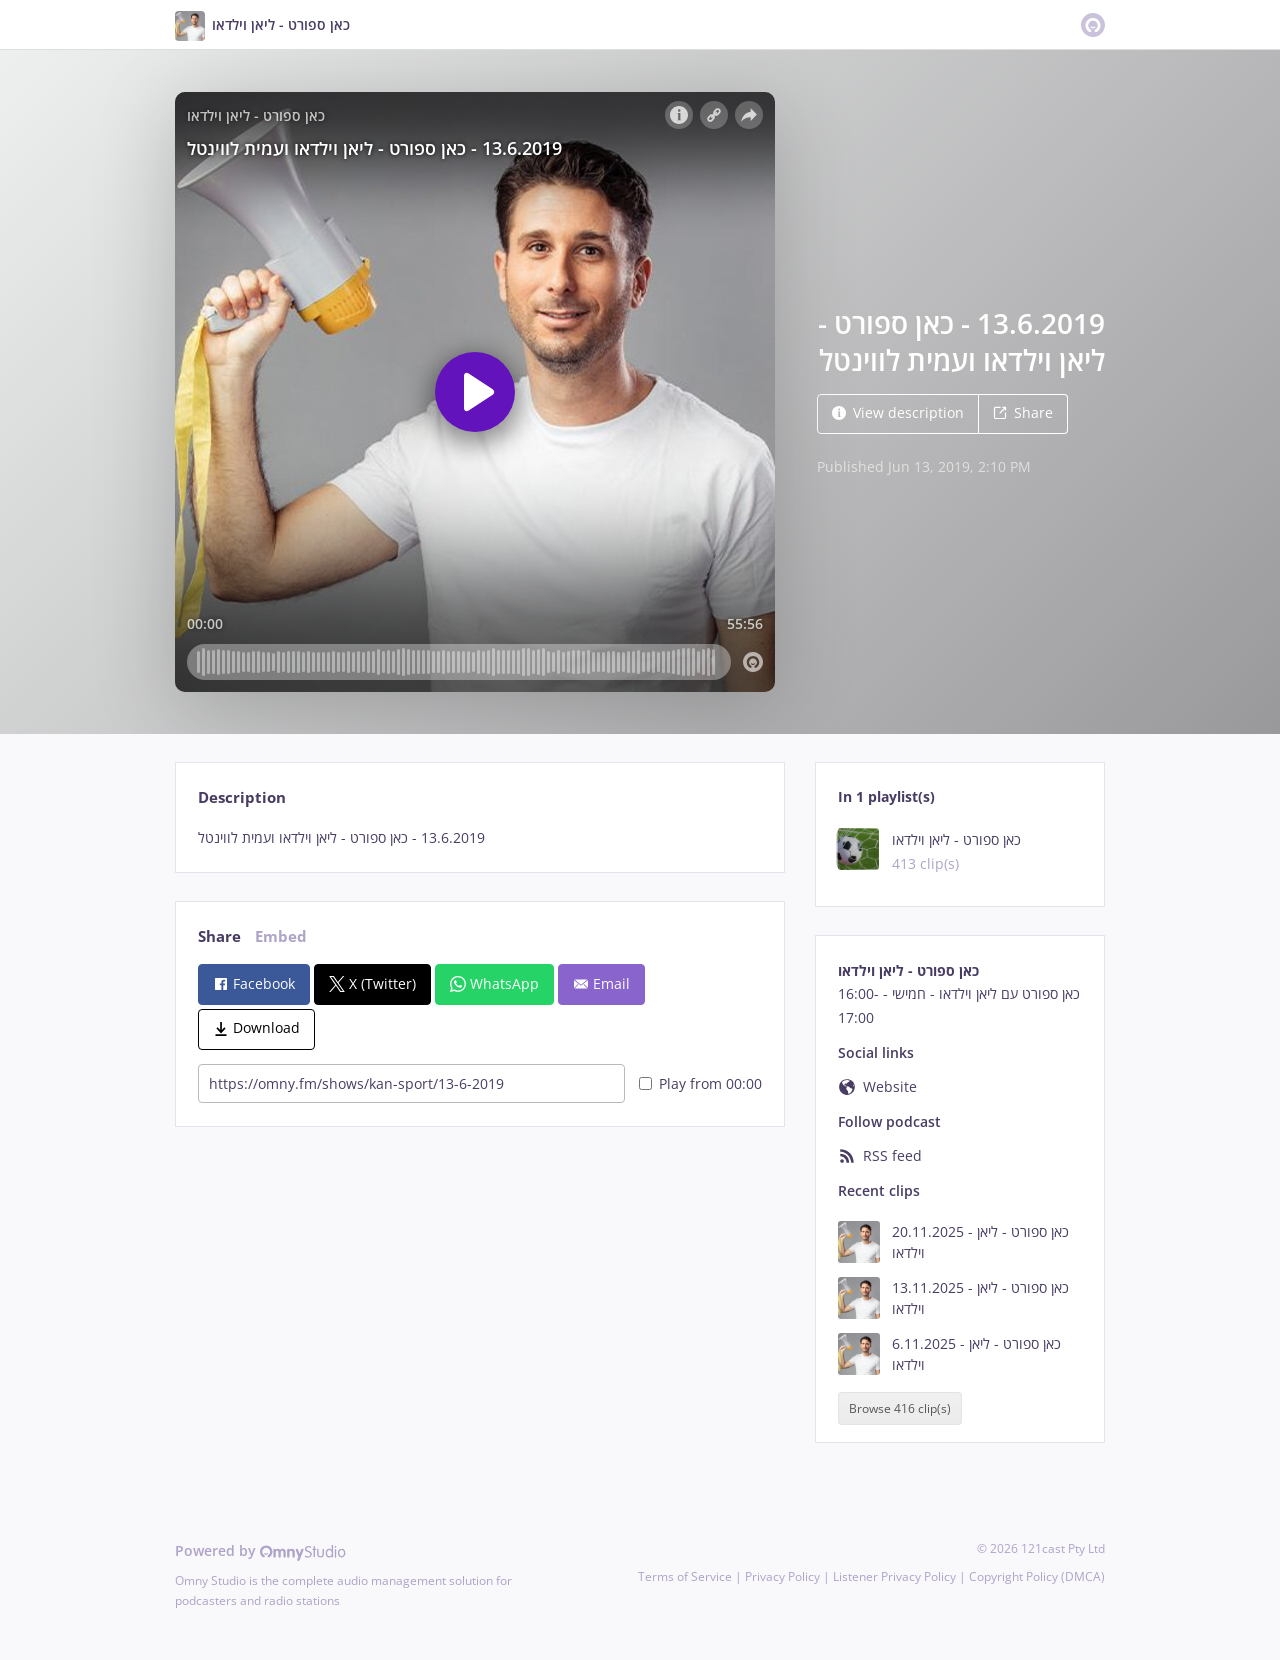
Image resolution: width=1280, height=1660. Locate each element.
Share (1023, 412)
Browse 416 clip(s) (900, 1408)
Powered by (260, 1550)
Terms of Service (685, 1576)
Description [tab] (242, 797)
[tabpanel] (479, 838)
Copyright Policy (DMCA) (1037, 1576)
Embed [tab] (281, 936)
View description (898, 412)
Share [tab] (219, 936)
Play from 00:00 (700, 1083)
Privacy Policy (782, 1576)
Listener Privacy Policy (894, 1576)
